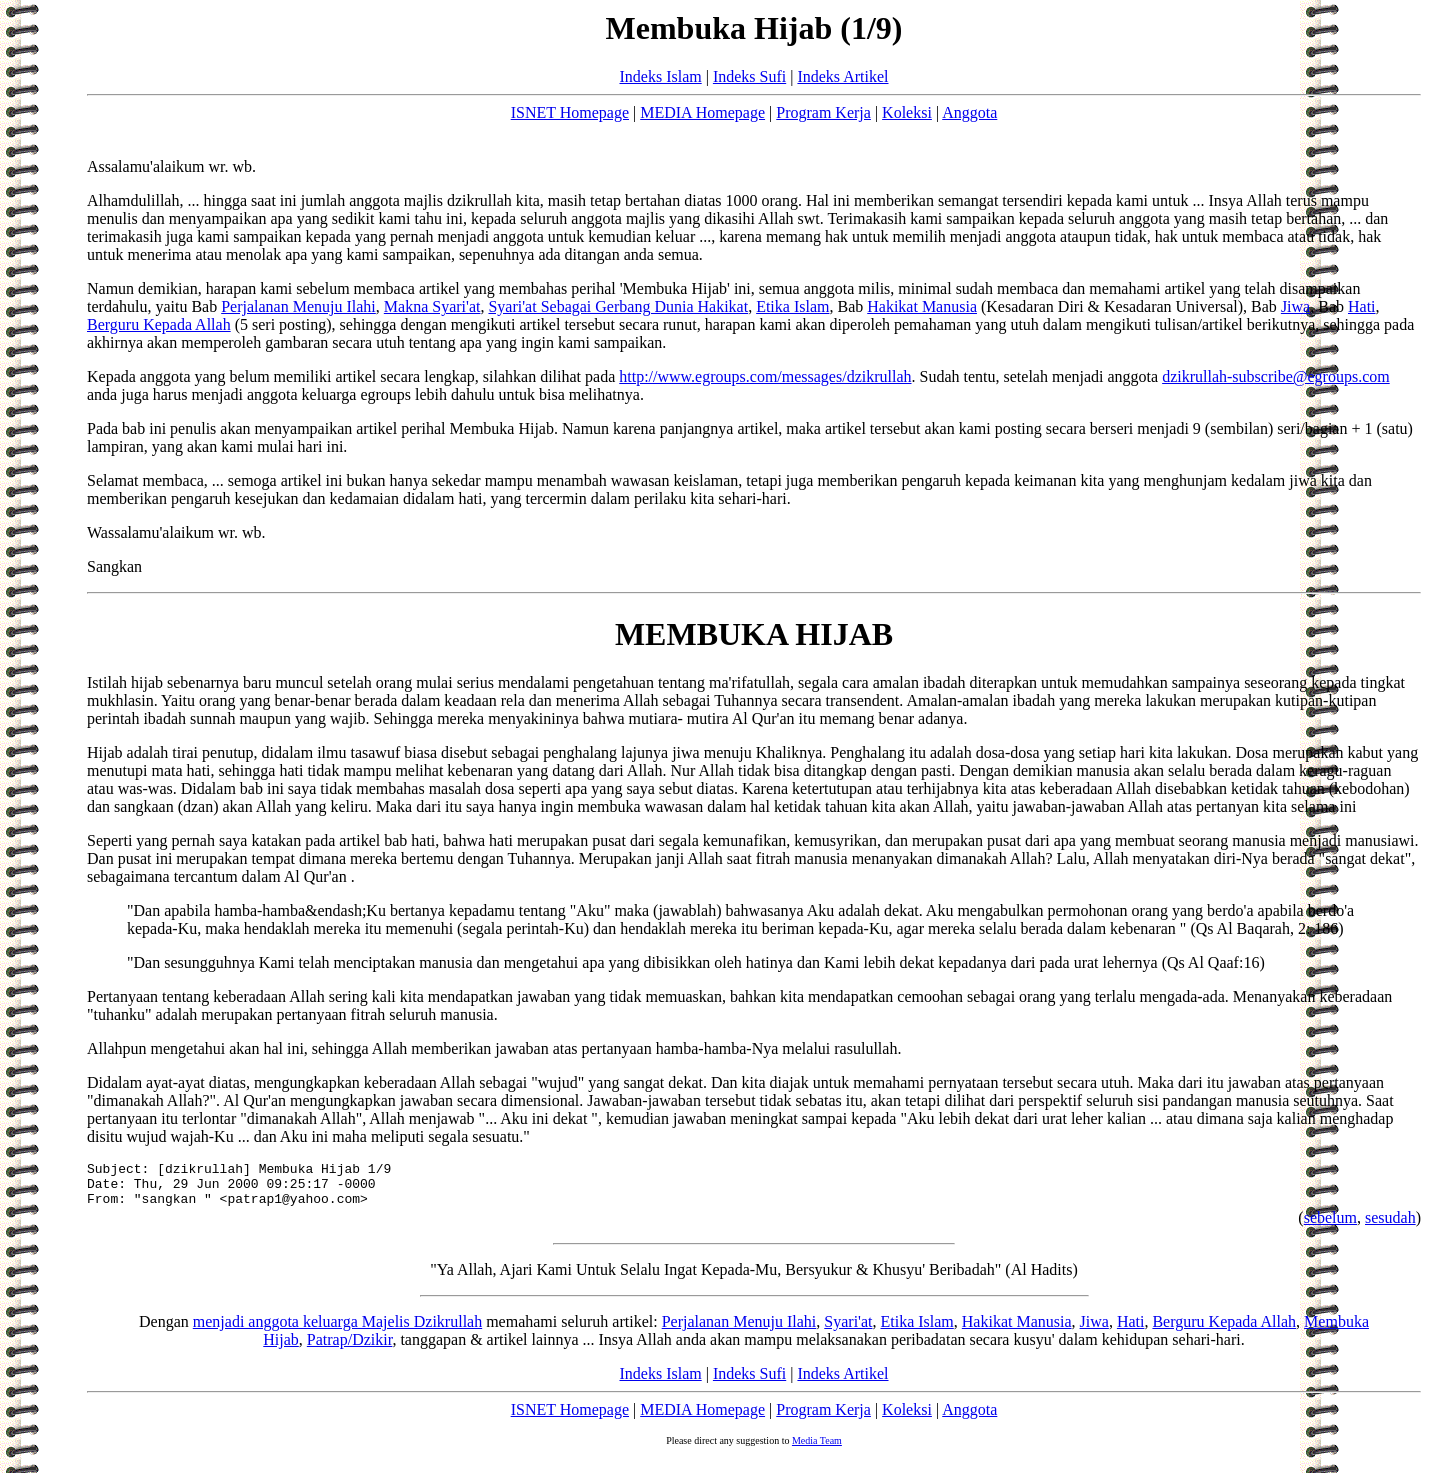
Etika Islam (792, 306)
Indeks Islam (660, 76)
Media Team (817, 1449)
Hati (1362, 306)
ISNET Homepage (570, 112)
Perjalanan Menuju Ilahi (298, 306)
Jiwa (1295, 306)
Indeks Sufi (749, 76)
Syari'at (848, 1330)
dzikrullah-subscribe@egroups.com (1276, 376)
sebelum (1330, 1226)
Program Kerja (823, 112)
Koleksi (907, 112)
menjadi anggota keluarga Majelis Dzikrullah (337, 1330)
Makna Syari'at (432, 306)
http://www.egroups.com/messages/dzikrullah (765, 376)
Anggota (969, 112)
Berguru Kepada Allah (159, 324)
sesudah (1390, 1226)
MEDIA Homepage (702, 112)
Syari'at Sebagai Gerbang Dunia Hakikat (618, 306)
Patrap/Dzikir (350, 1348)
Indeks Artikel (842, 76)
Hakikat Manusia (922, 306)
